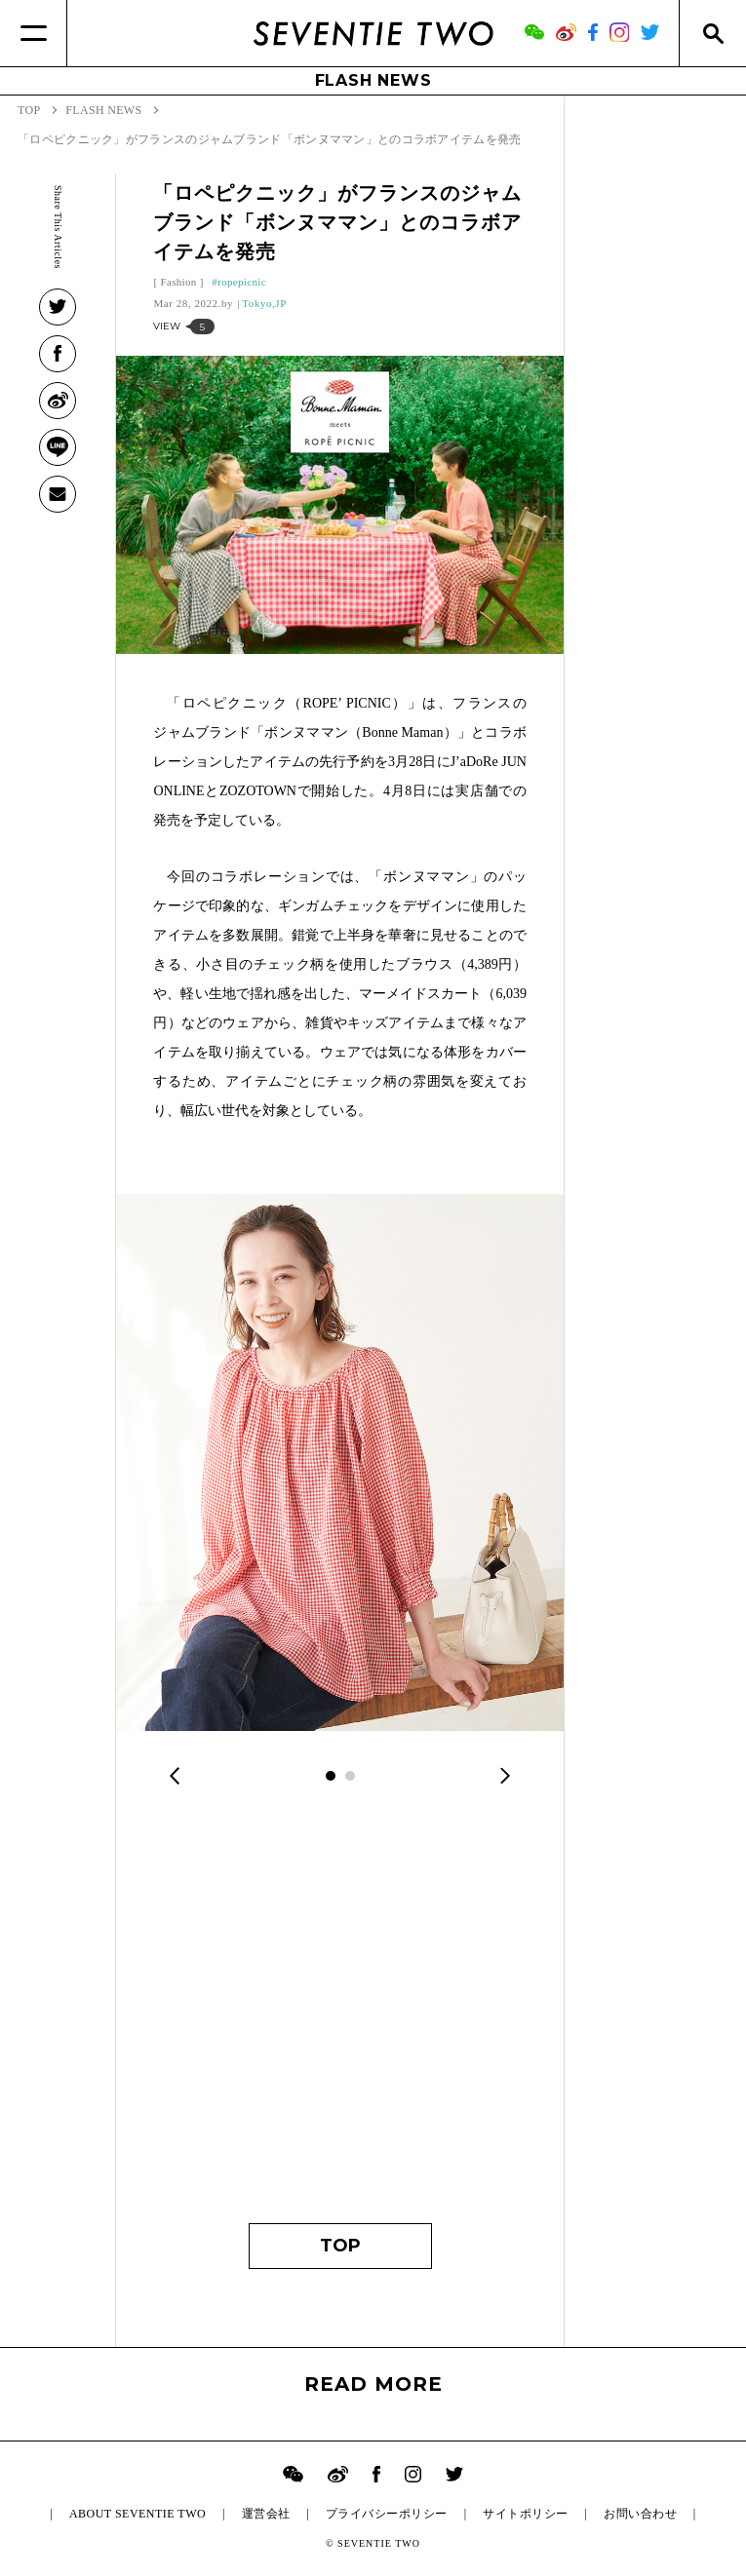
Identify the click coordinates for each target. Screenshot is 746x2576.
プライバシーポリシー (387, 2513)
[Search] (712, 33)
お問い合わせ (640, 2513)
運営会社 (266, 2513)
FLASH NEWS (373, 80)
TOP (340, 2245)
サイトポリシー (525, 2513)
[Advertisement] (340, 2018)
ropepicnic (241, 282)
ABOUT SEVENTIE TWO (137, 2513)
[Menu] (33, 33)
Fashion (178, 282)
